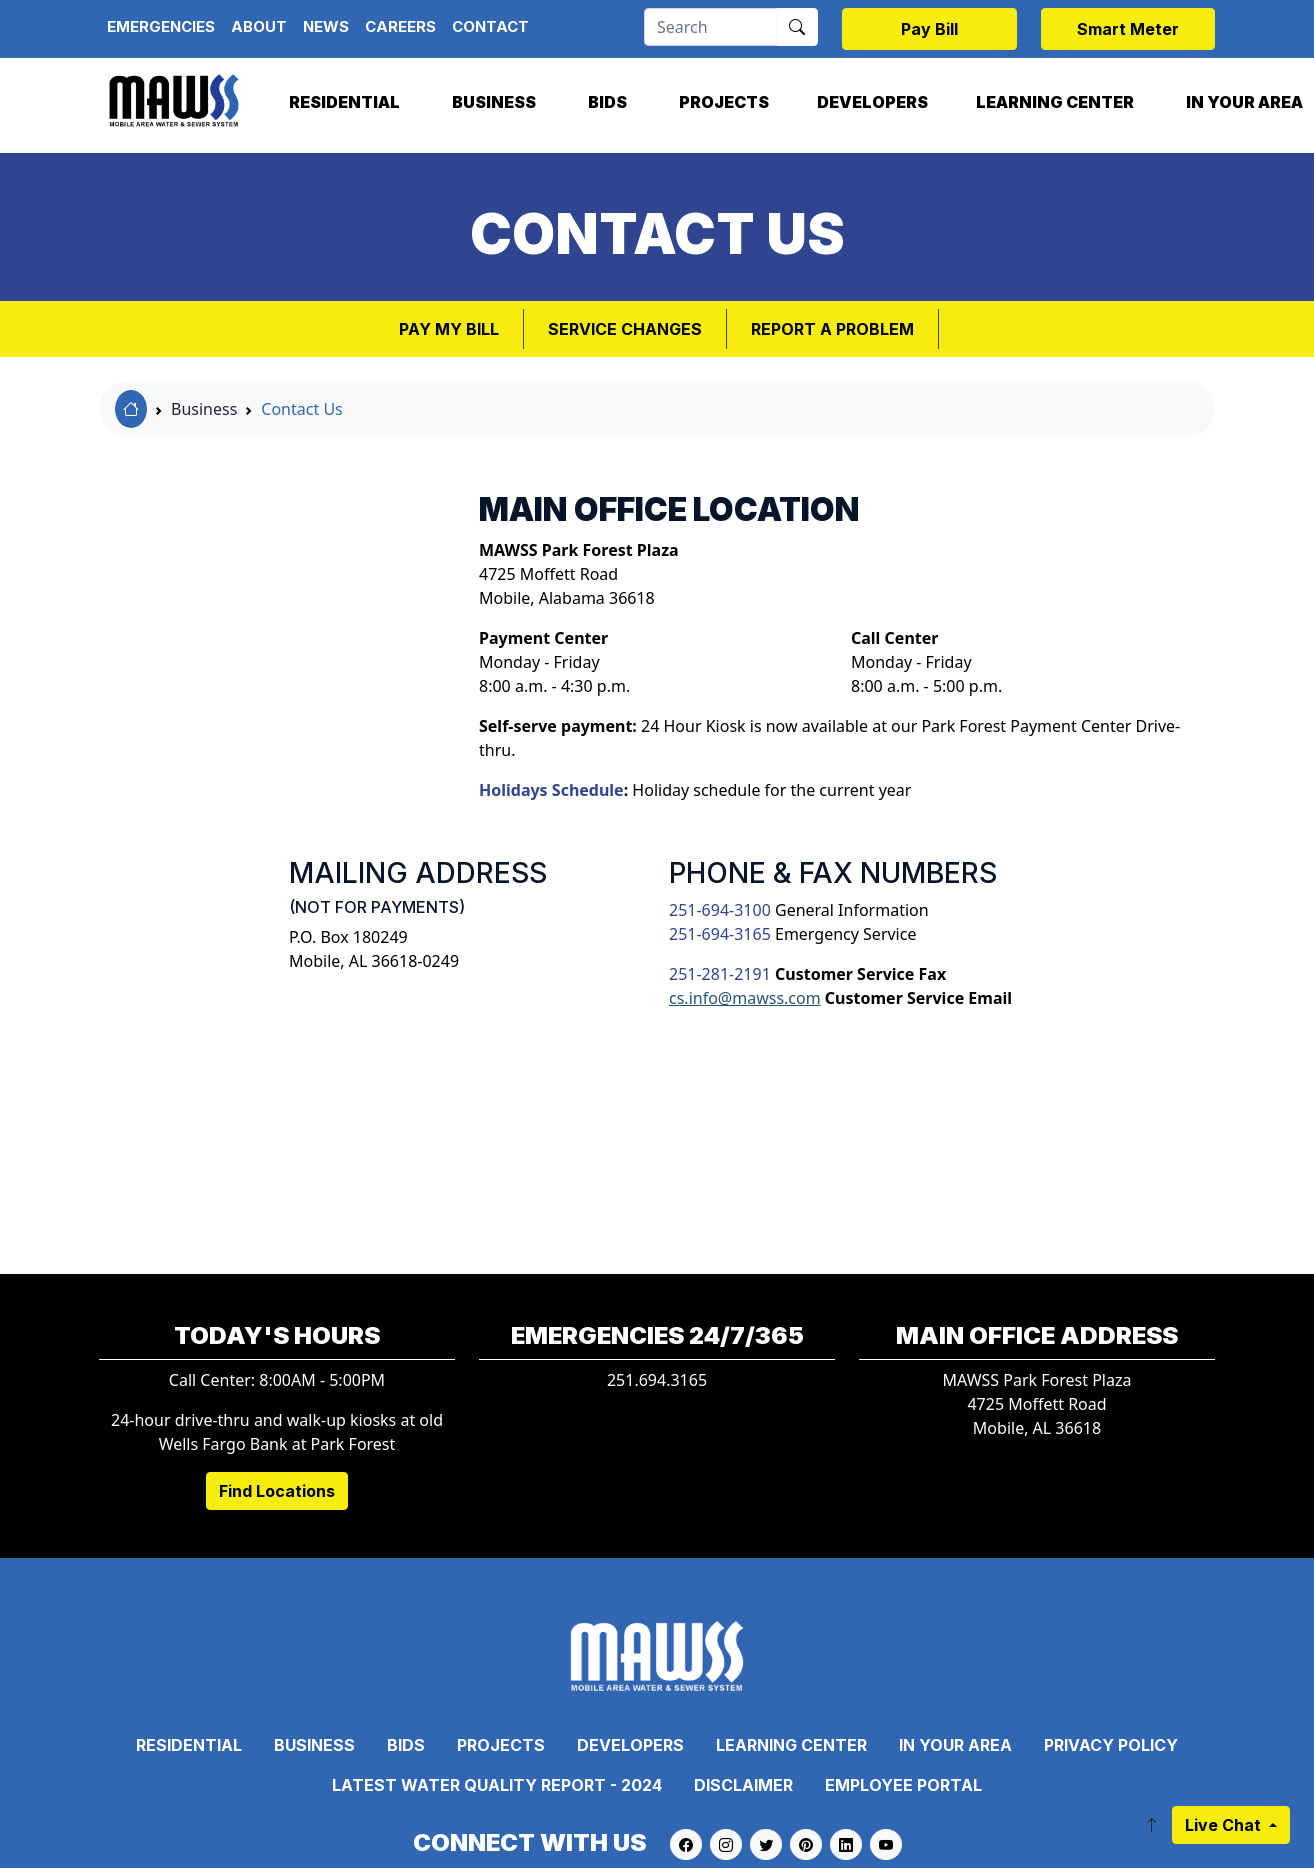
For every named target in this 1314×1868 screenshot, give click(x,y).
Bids (607, 102)
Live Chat (1225, 1825)
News (326, 26)
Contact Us (301, 409)
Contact (490, 26)
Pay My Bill (449, 329)
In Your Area (955, 1745)
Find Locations (277, 1491)
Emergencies (161, 26)
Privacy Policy (1111, 1745)
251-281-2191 (720, 974)
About (259, 26)
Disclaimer (743, 1785)
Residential (344, 102)
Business (494, 102)
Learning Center (1055, 102)
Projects (724, 102)
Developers (872, 102)
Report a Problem (832, 329)
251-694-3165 (720, 934)
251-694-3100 (720, 910)
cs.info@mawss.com (745, 998)
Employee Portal (903, 1785)
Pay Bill (929, 29)
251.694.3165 (657, 1380)
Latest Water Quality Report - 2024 (497, 1785)
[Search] (710, 27)
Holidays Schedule (551, 790)
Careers (400, 26)
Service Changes (625, 329)
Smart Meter (1128, 29)
